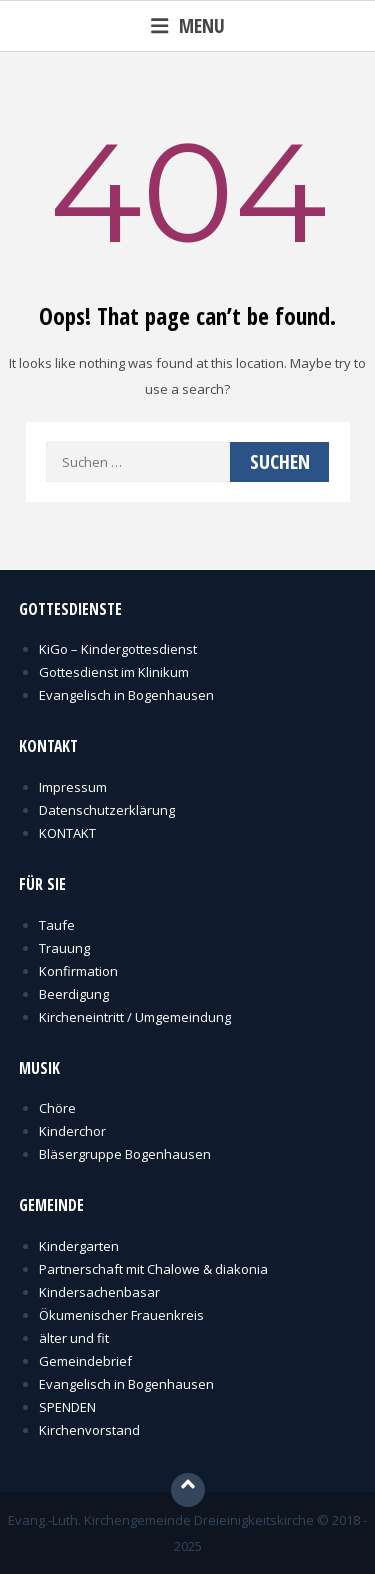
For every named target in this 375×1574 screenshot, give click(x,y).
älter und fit (74, 1338)
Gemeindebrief (85, 1361)
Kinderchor (72, 1131)
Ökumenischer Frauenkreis (121, 1315)
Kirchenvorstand (89, 1430)
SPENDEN (67, 1407)
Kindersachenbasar (99, 1292)
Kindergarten (79, 1246)
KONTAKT (67, 833)
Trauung (64, 948)
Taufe (57, 925)
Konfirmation (78, 971)
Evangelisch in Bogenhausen (126, 695)
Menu (188, 25)
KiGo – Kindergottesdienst (118, 649)
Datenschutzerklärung (107, 810)
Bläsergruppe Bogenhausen (125, 1154)
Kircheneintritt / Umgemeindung (135, 1017)
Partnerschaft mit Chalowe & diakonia (153, 1269)
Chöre (57, 1108)
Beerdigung (74, 994)
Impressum (73, 787)
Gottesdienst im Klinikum (114, 672)
